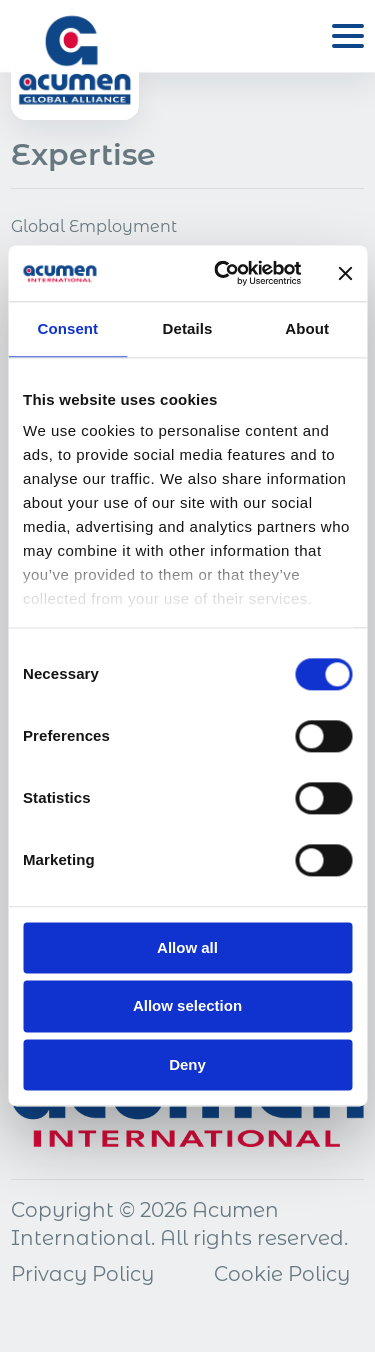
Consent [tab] (67, 328)
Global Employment (94, 226)
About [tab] (307, 328)
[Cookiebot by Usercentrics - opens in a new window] (223, 273)
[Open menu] (348, 36)
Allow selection (187, 1006)
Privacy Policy (82, 1274)
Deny (187, 1064)
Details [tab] (188, 328)
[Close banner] (345, 273)
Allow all (187, 947)
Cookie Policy (282, 1274)
